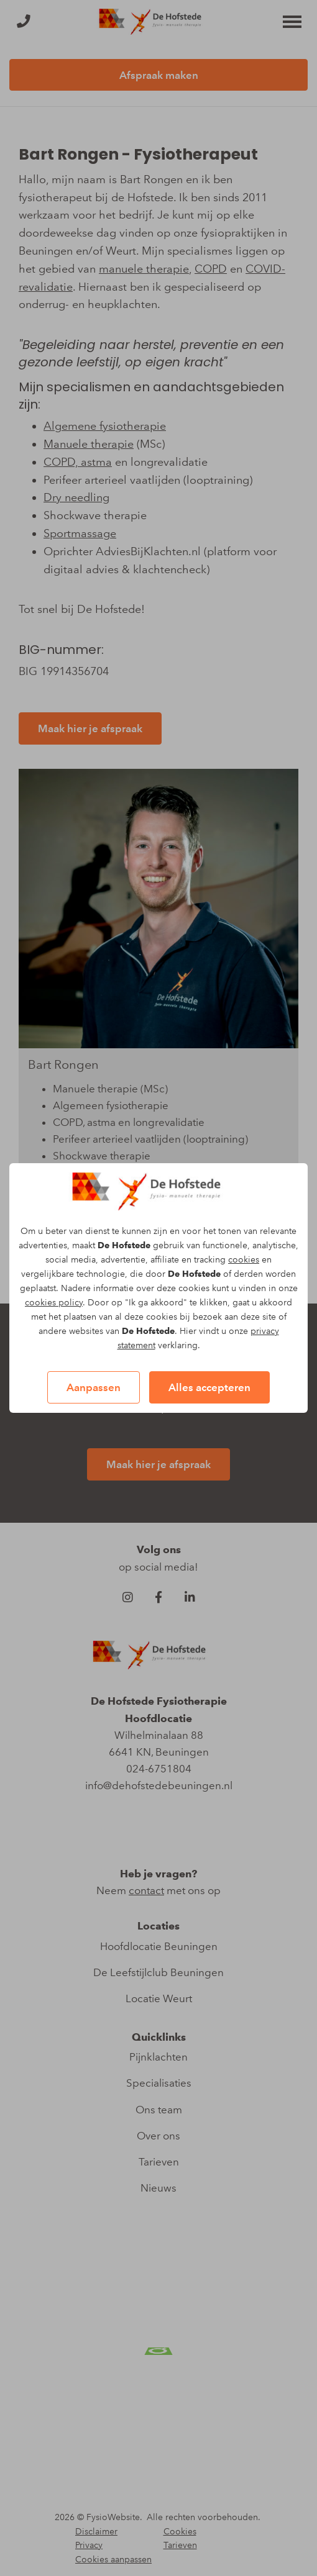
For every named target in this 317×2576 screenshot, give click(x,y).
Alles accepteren (209, 1387)
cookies (243, 1259)
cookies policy (54, 1302)
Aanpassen (94, 1387)
